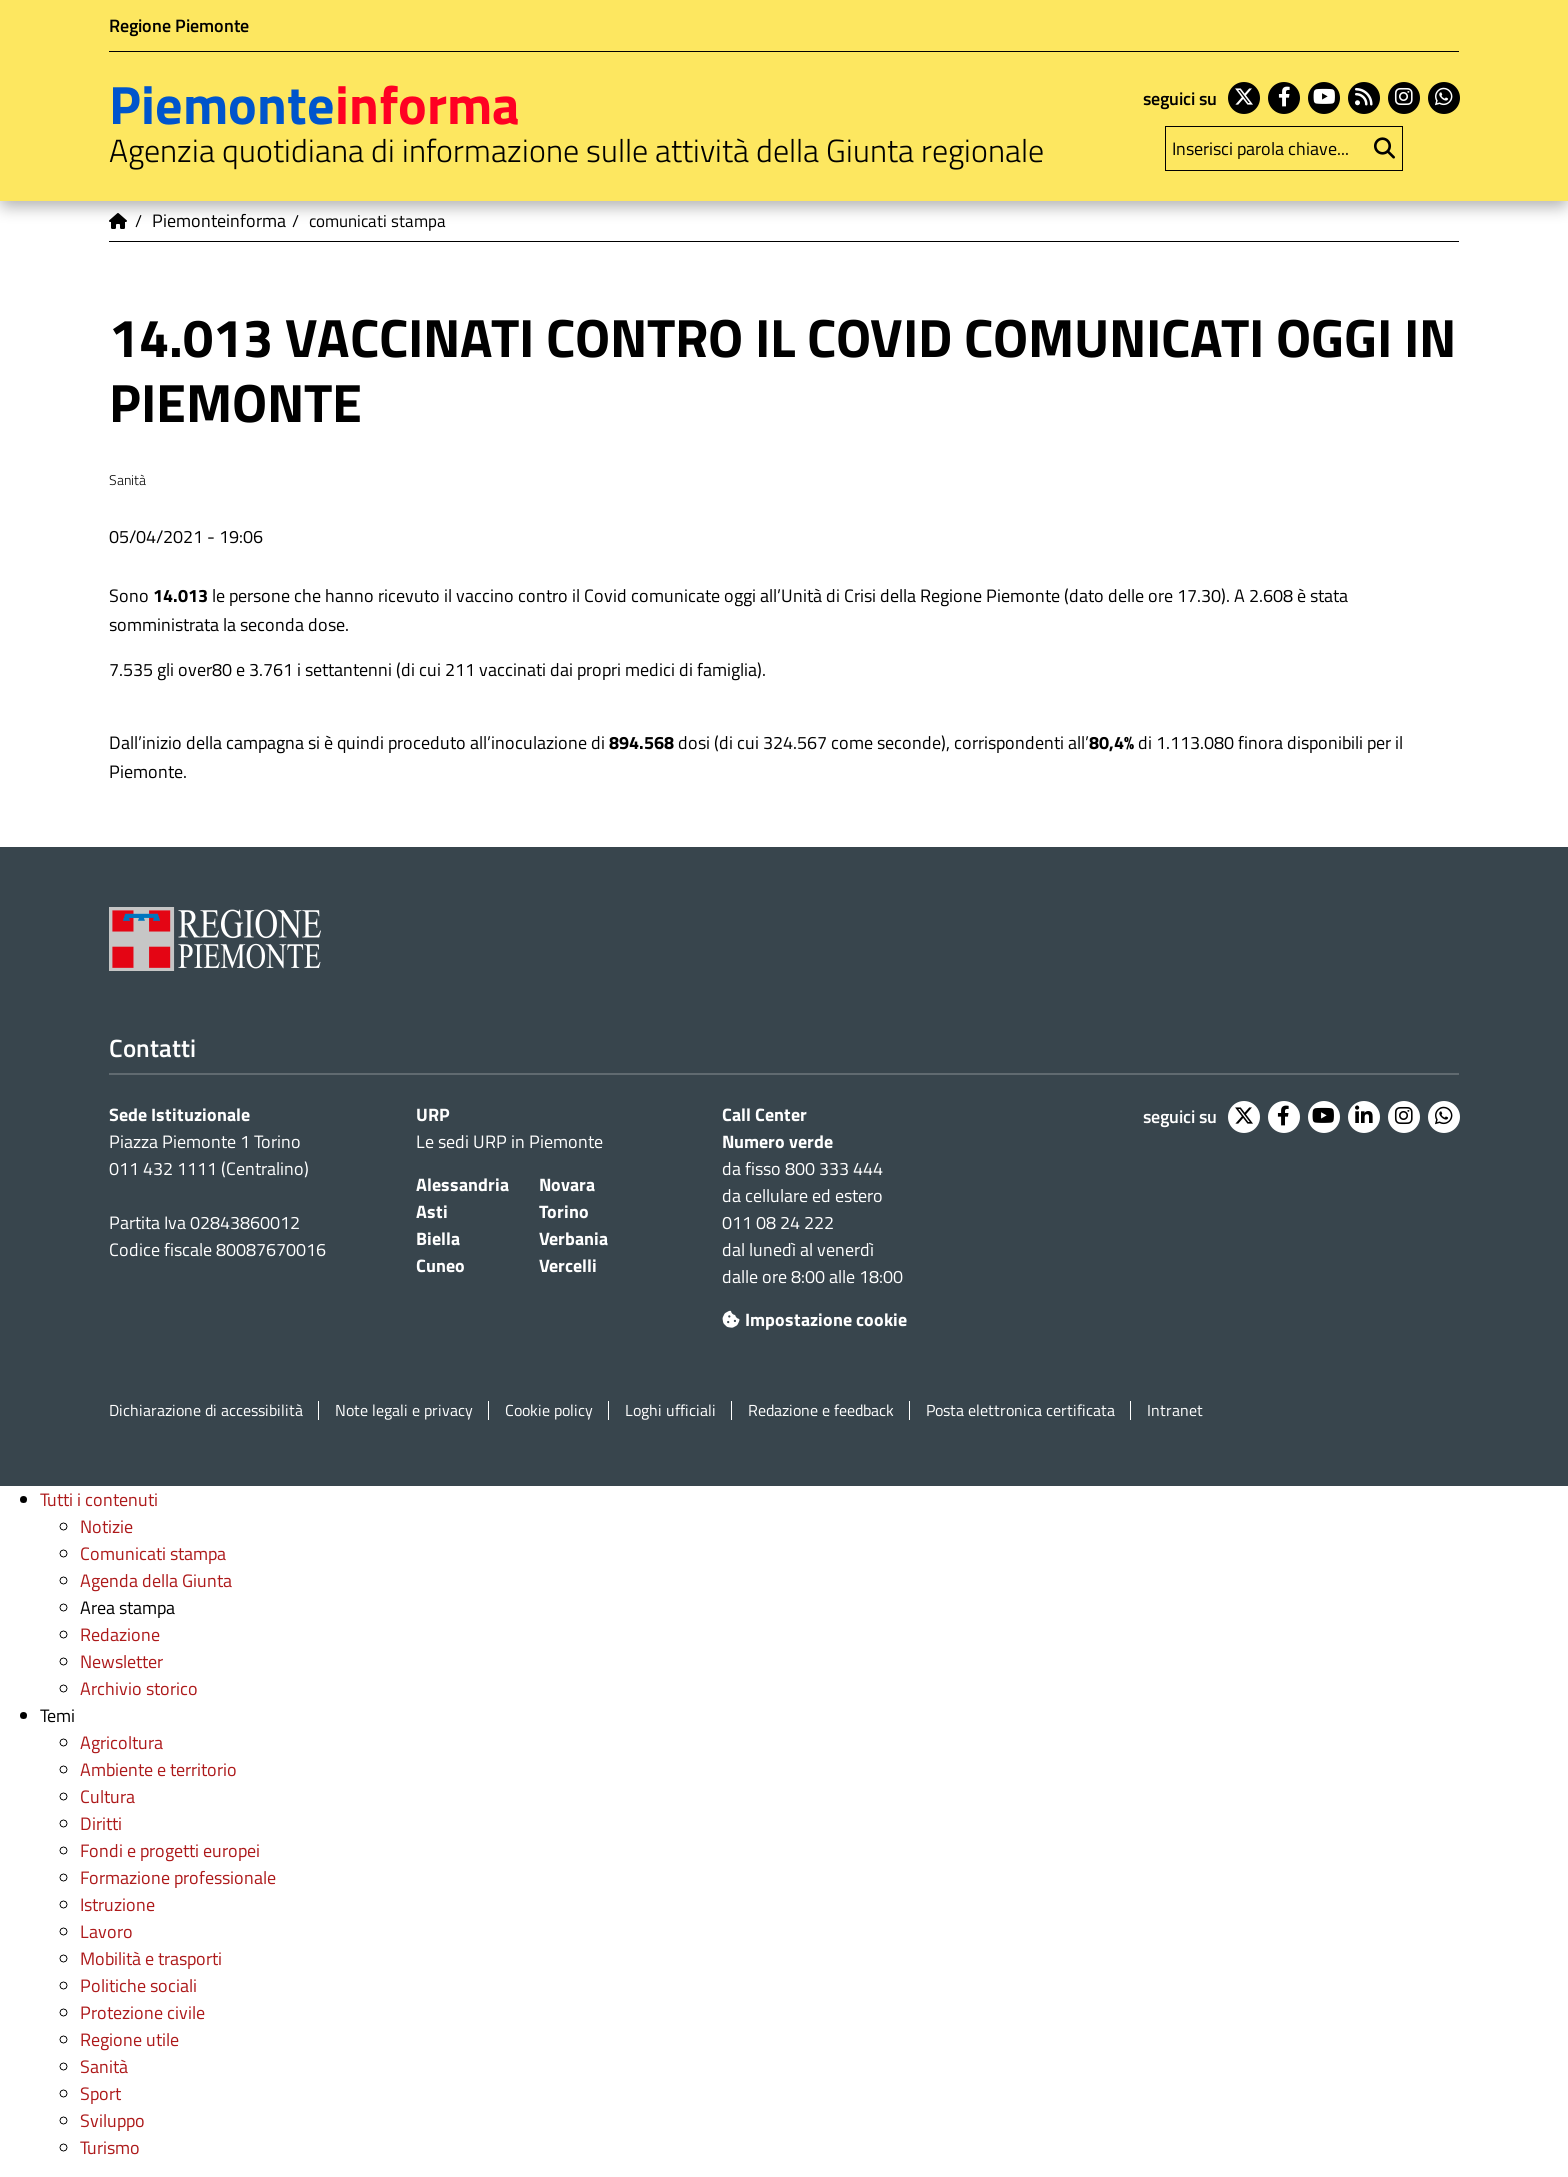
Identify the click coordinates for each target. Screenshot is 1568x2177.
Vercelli (568, 1265)
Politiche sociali (138, 1985)
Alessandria (462, 1184)
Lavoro (106, 1931)
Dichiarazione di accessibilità (206, 1410)
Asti (432, 1211)
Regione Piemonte (179, 25)
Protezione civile (142, 2012)
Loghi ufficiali (670, 1410)
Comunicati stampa (153, 1553)
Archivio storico (139, 1688)
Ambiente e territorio (158, 1769)
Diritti (101, 1823)
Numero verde (777, 1141)
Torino (564, 1211)
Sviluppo (112, 2120)
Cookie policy (549, 1410)
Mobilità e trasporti (151, 1958)
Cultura (107, 1796)
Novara (567, 1184)
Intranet (1175, 1410)
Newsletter (121, 1661)
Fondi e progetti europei (170, 1850)
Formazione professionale (178, 1877)
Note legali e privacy (404, 1410)
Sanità (104, 2066)
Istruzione (117, 1904)
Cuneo (440, 1265)
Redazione (120, 1634)
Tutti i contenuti (99, 1499)
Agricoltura (121, 1742)
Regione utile (129, 2039)
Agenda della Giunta (156, 1580)
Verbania (573, 1238)
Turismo (110, 2147)
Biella (438, 1238)
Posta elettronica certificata (1020, 1410)
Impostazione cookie (814, 1319)
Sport (100, 2093)
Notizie (106, 1526)
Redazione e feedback (821, 1410)
